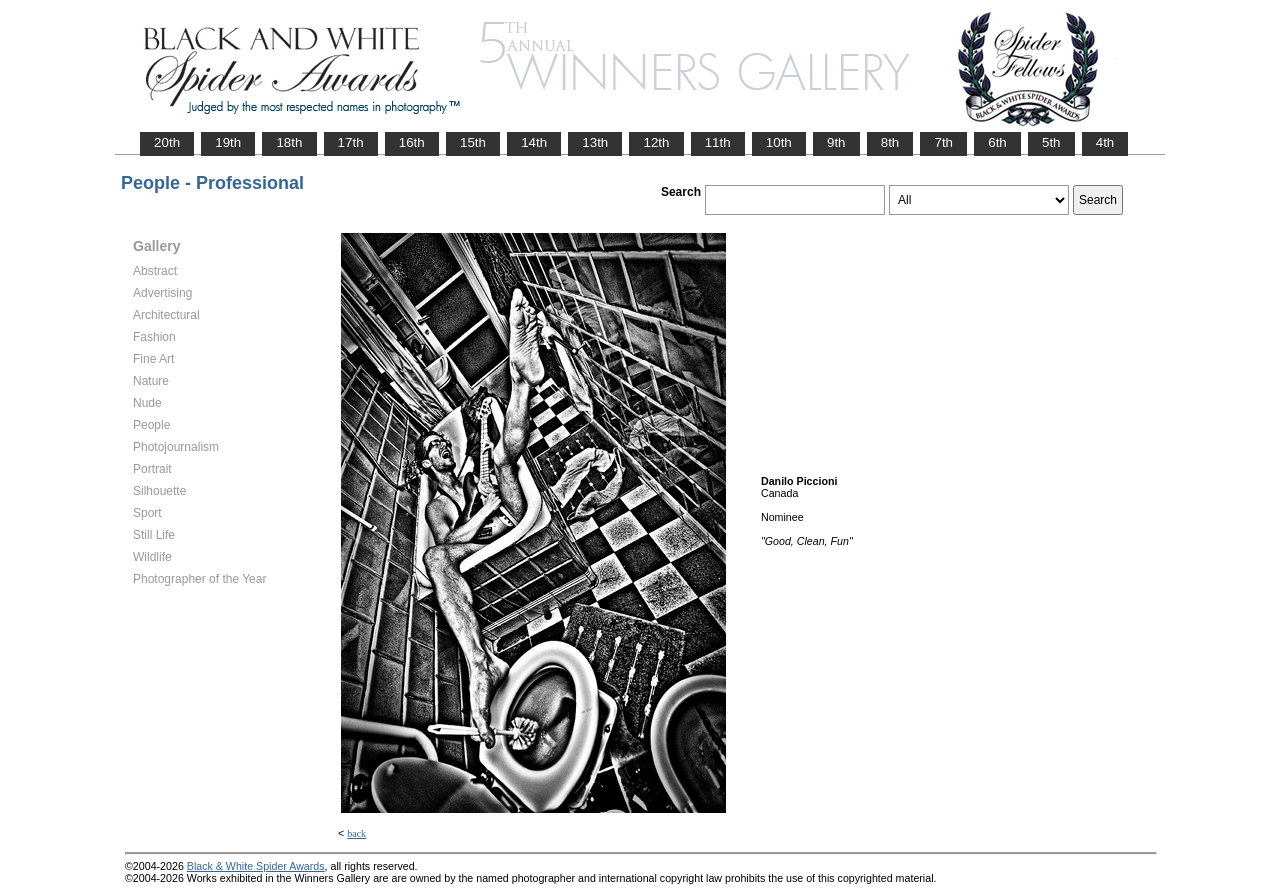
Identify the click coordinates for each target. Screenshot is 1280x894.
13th (595, 142)
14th (534, 142)
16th (412, 142)
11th (718, 142)
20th (167, 142)
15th (473, 142)
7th (943, 142)
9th (836, 142)
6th (997, 142)
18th (289, 142)
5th (1051, 142)
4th (1105, 142)
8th (890, 142)
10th (779, 142)
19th (228, 142)
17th (351, 142)
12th (656, 142)
